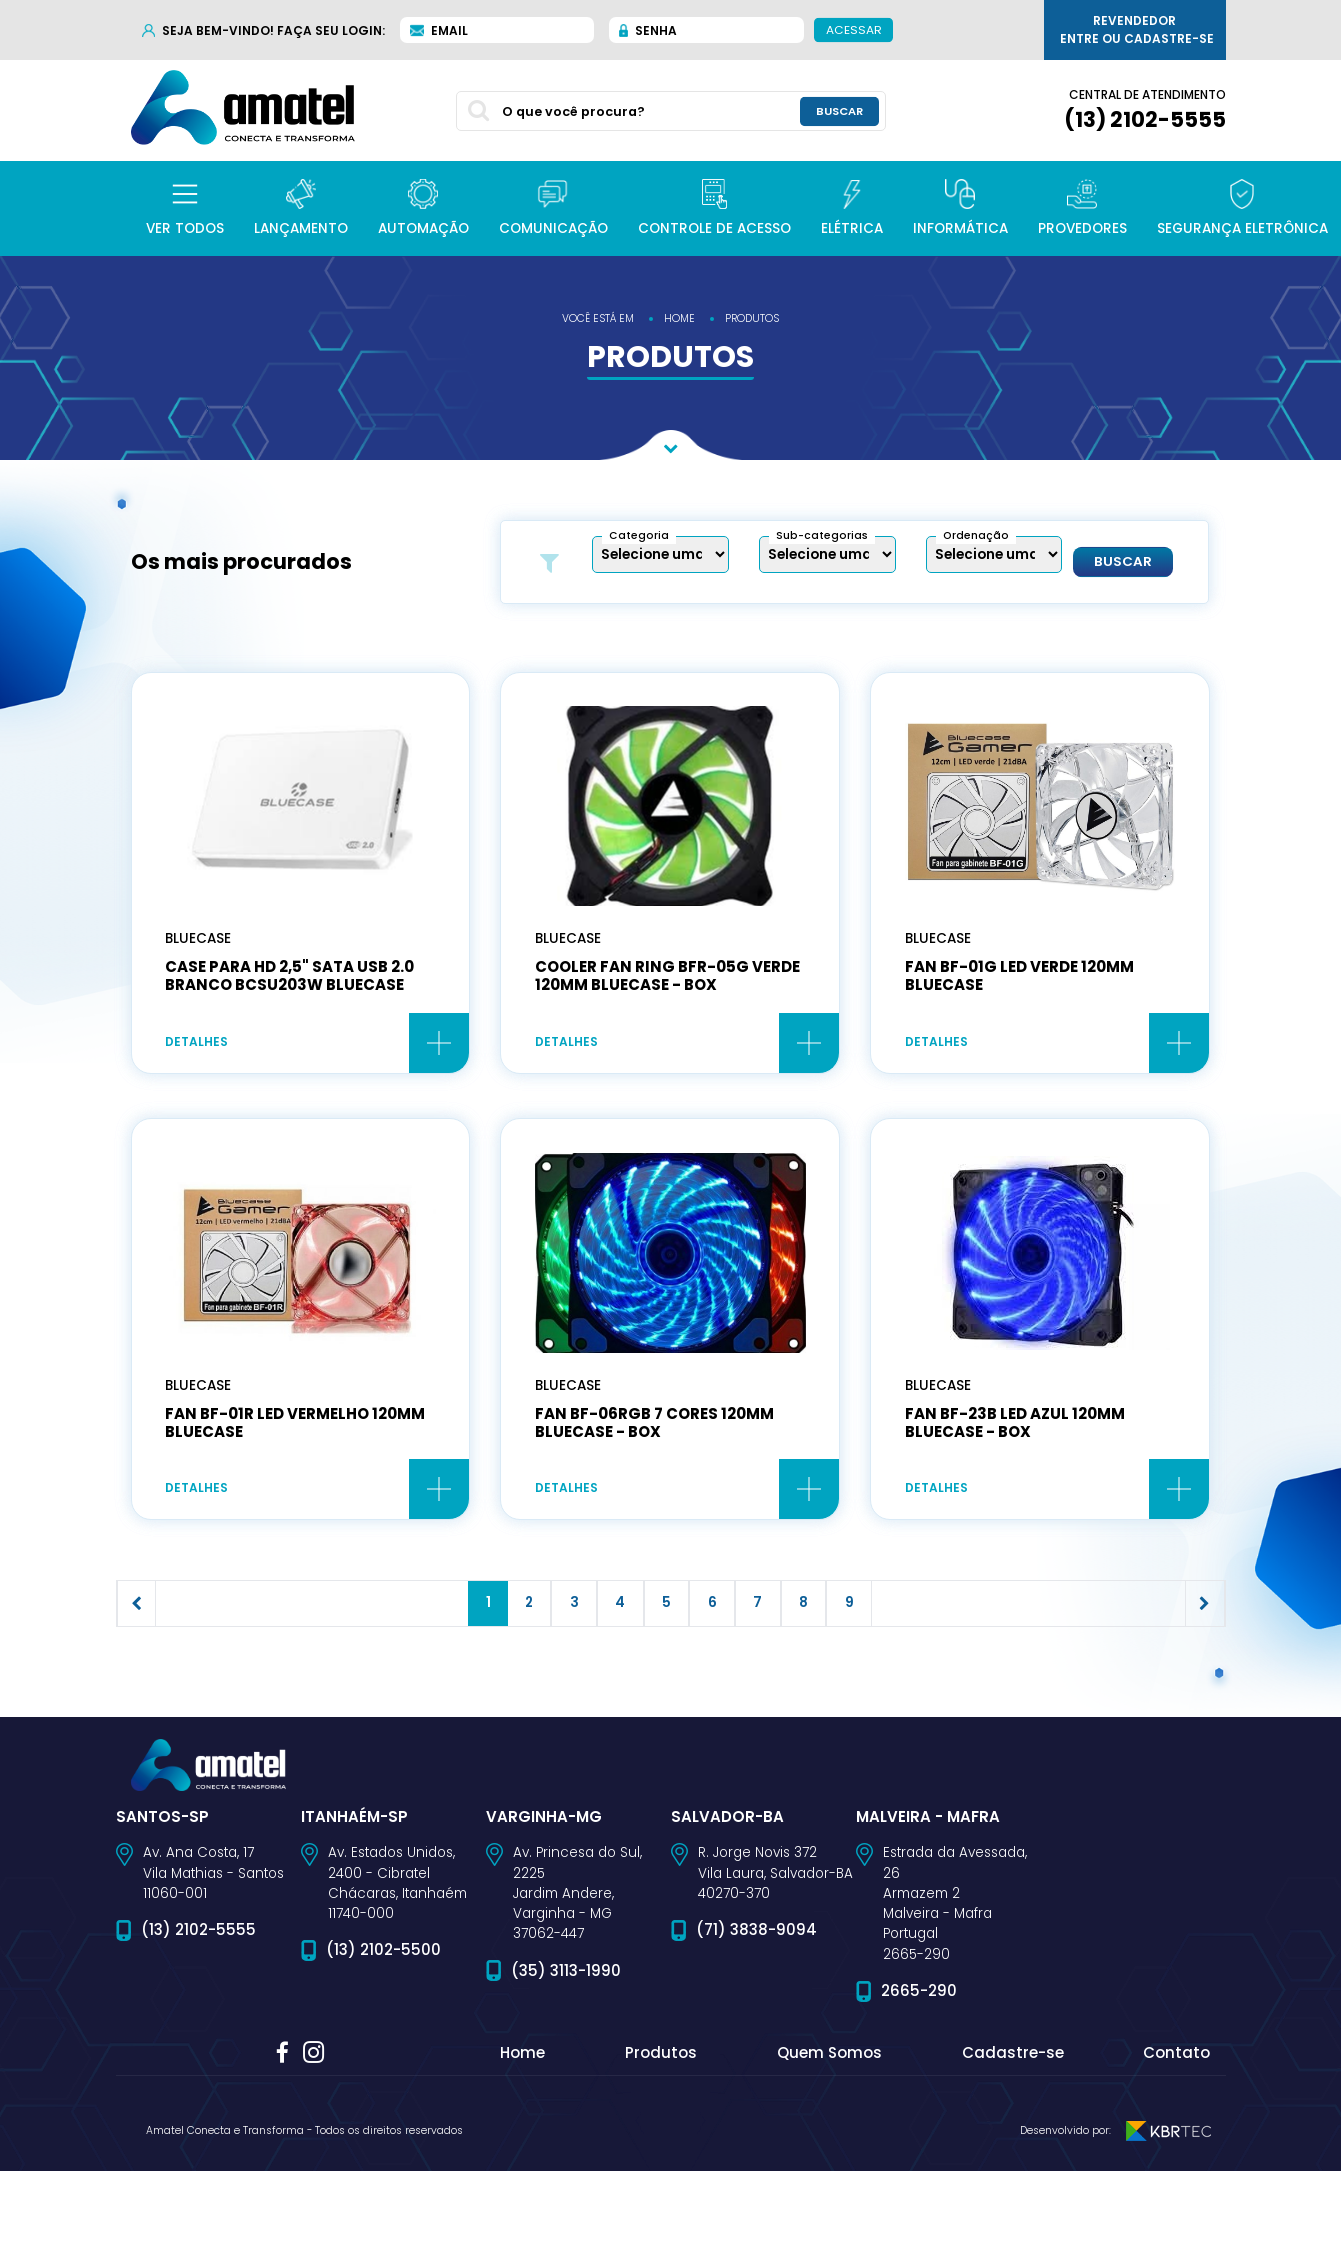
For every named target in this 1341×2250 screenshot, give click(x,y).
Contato (1176, 2132)
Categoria (639, 535)
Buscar (1123, 562)
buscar (839, 110)
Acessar (853, 29)
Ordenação (976, 535)
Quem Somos (829, 2132)
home (679, 318)
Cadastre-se (1013, 2132)
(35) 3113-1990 (566, 2049)
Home (522, 2132)
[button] (185, 208)
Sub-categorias (822, 535)
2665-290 (919, 2069)
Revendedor (1137, 30)
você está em (598, 318)
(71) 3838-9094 (756, 2009)
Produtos (661, 2132)
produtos (752, 318)
